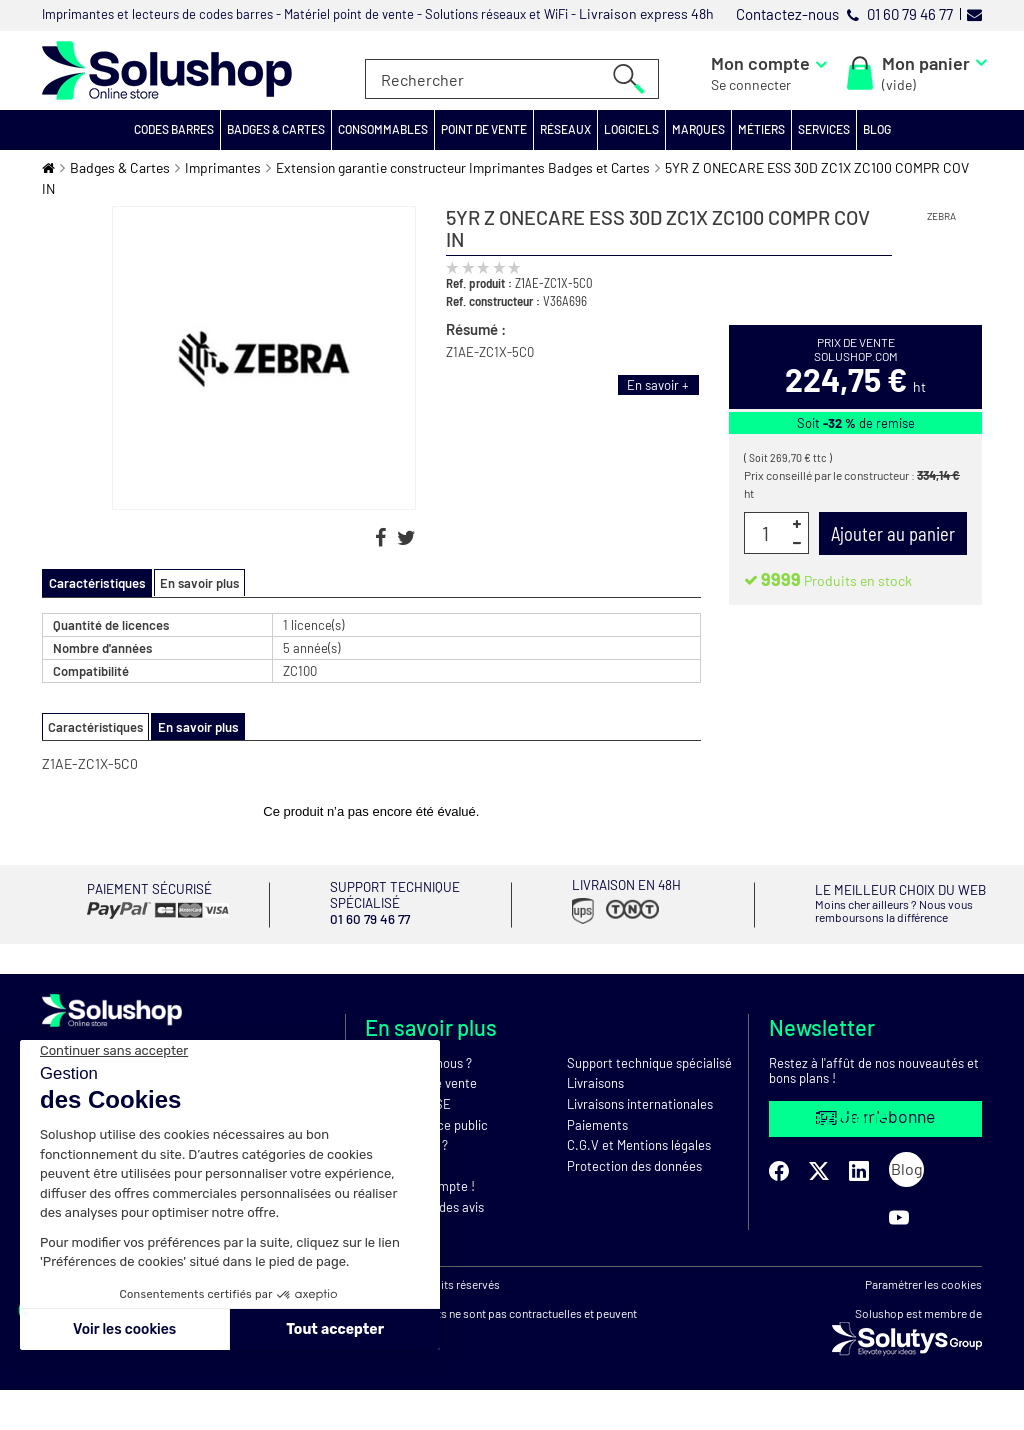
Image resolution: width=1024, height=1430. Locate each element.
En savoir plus (196, 583)
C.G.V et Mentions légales (639, 1144)
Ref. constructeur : (493, 301)
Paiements (597, 1123)
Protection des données (634, 1165)
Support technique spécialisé (649, 1062)
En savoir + (658, 385)
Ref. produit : (479, 283)
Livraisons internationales (640, 1103)
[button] (174, 130)
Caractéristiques (95, 726)
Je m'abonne (876, 1115)
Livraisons (595, 1082)
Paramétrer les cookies (923, 1324)
